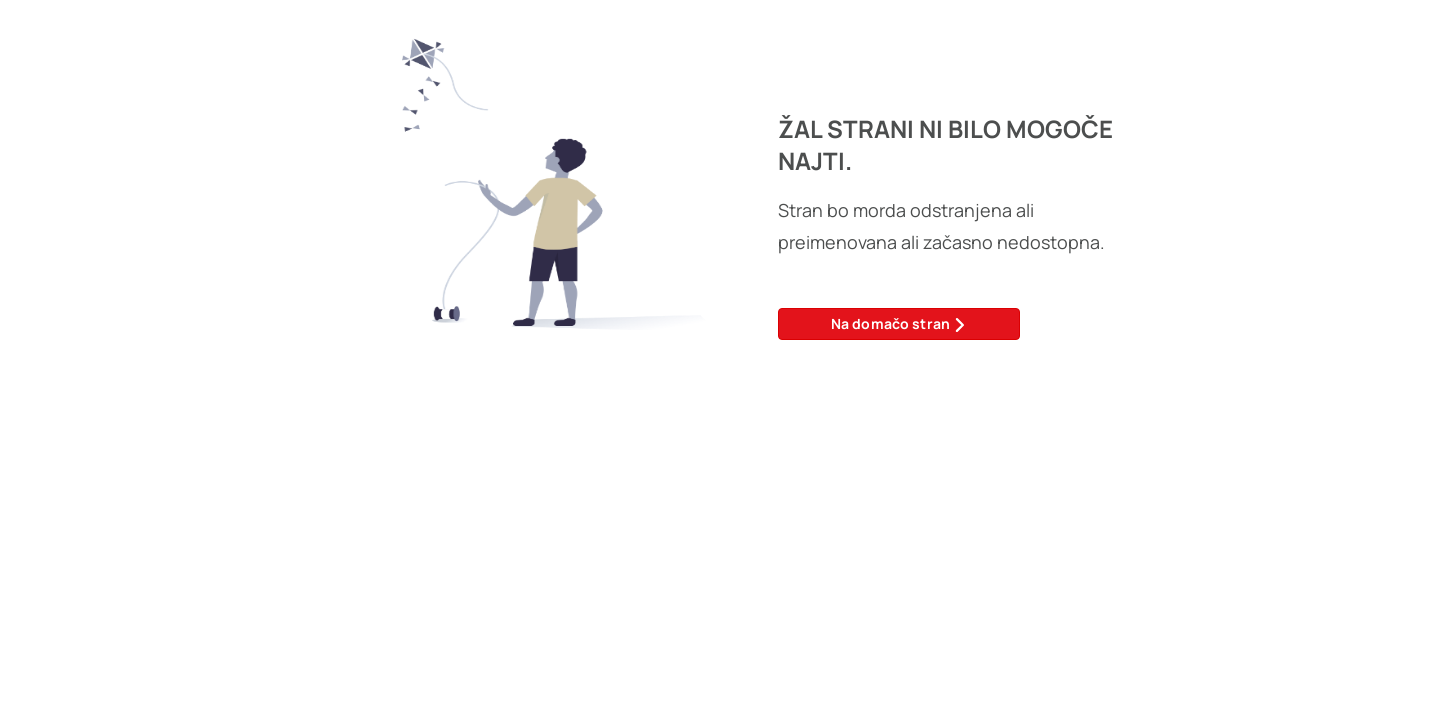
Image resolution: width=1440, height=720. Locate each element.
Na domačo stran (899, 323)
